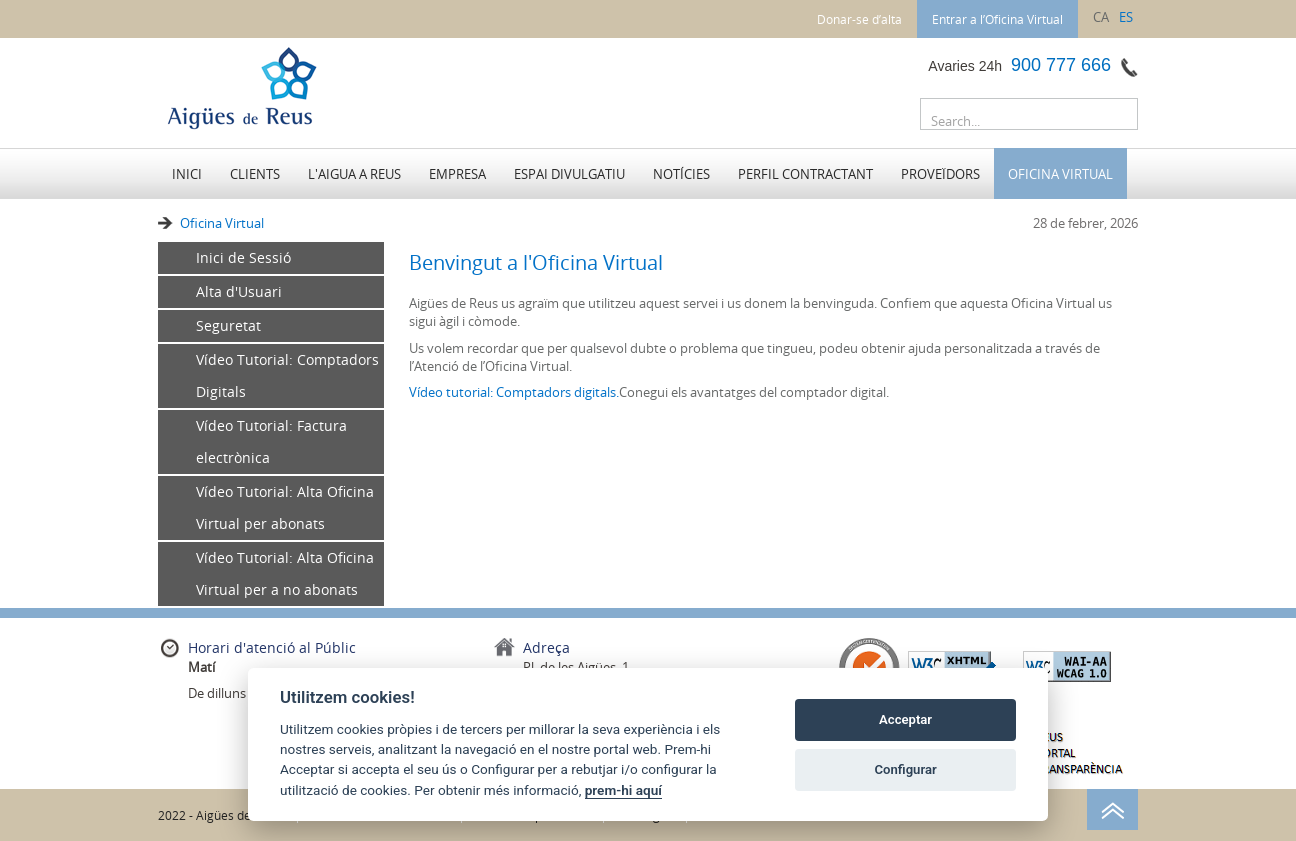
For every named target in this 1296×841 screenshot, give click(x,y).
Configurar (906, 769)
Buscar (1118, 118)
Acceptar (905, 719)
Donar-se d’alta (859, 19)
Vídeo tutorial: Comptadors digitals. (514, 392)
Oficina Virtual (222, 223)
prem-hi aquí (623, 790)
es (1126, 17)
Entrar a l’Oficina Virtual (997, 19)
